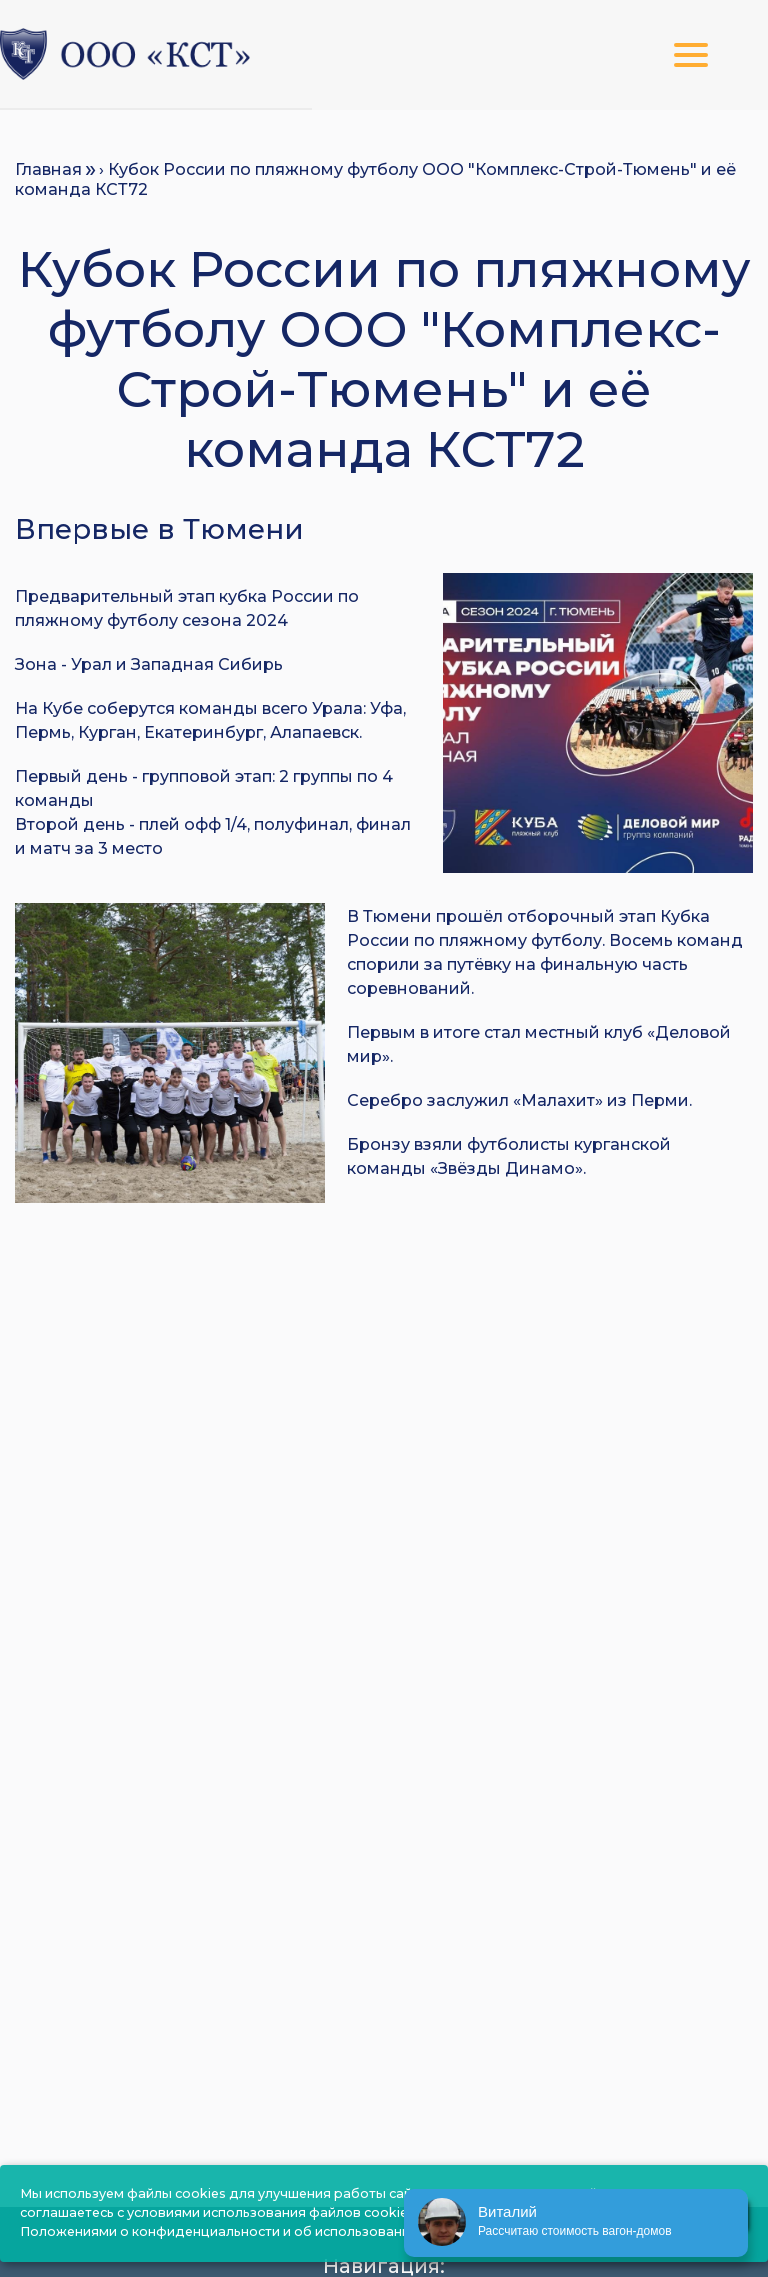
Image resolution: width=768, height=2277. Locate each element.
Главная (48, 169)
